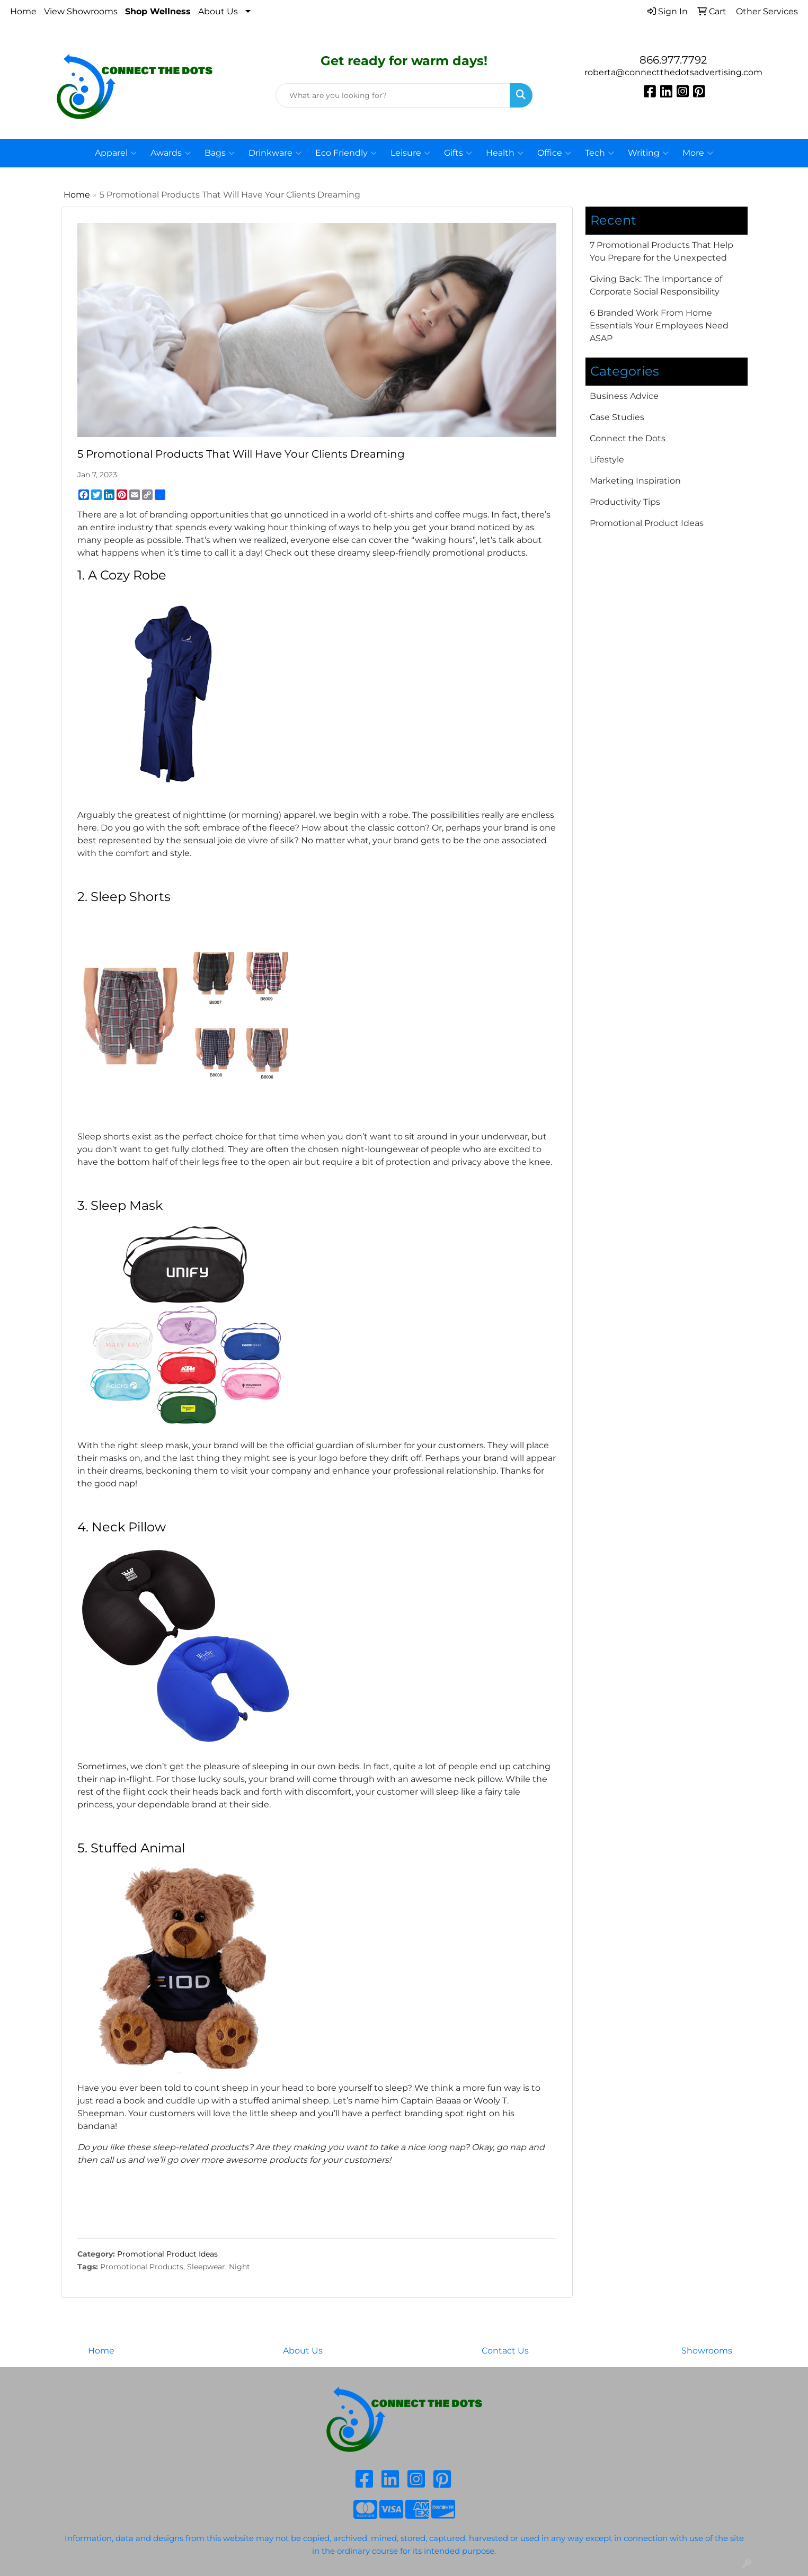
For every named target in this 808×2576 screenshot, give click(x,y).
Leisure (410, 153)
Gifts (458, 153)
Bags (220, 153)
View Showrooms (81, 11)
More (697, 153)
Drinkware (274, 153)
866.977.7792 (673, 60)
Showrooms (706, 2351)
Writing (648, 153)
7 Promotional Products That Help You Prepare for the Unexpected (661, 251)
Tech (599, 153)
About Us (218, 11)
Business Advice (624, 396)
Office (554, 153)
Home (23, 11)
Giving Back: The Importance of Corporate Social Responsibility (656, 285)
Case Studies (617, 417)
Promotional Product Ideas (167, 2254)
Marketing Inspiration (635, 481)
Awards (170, 153)
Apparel (116, 153)
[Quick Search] (393, 95)
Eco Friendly (346, 153)
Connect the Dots (627, 438)
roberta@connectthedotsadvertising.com (673, 72)
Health (504, 153)
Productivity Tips (625, 502)
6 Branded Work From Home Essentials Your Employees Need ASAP (659, 325)
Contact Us (505, 2351)
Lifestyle (607, 459)
